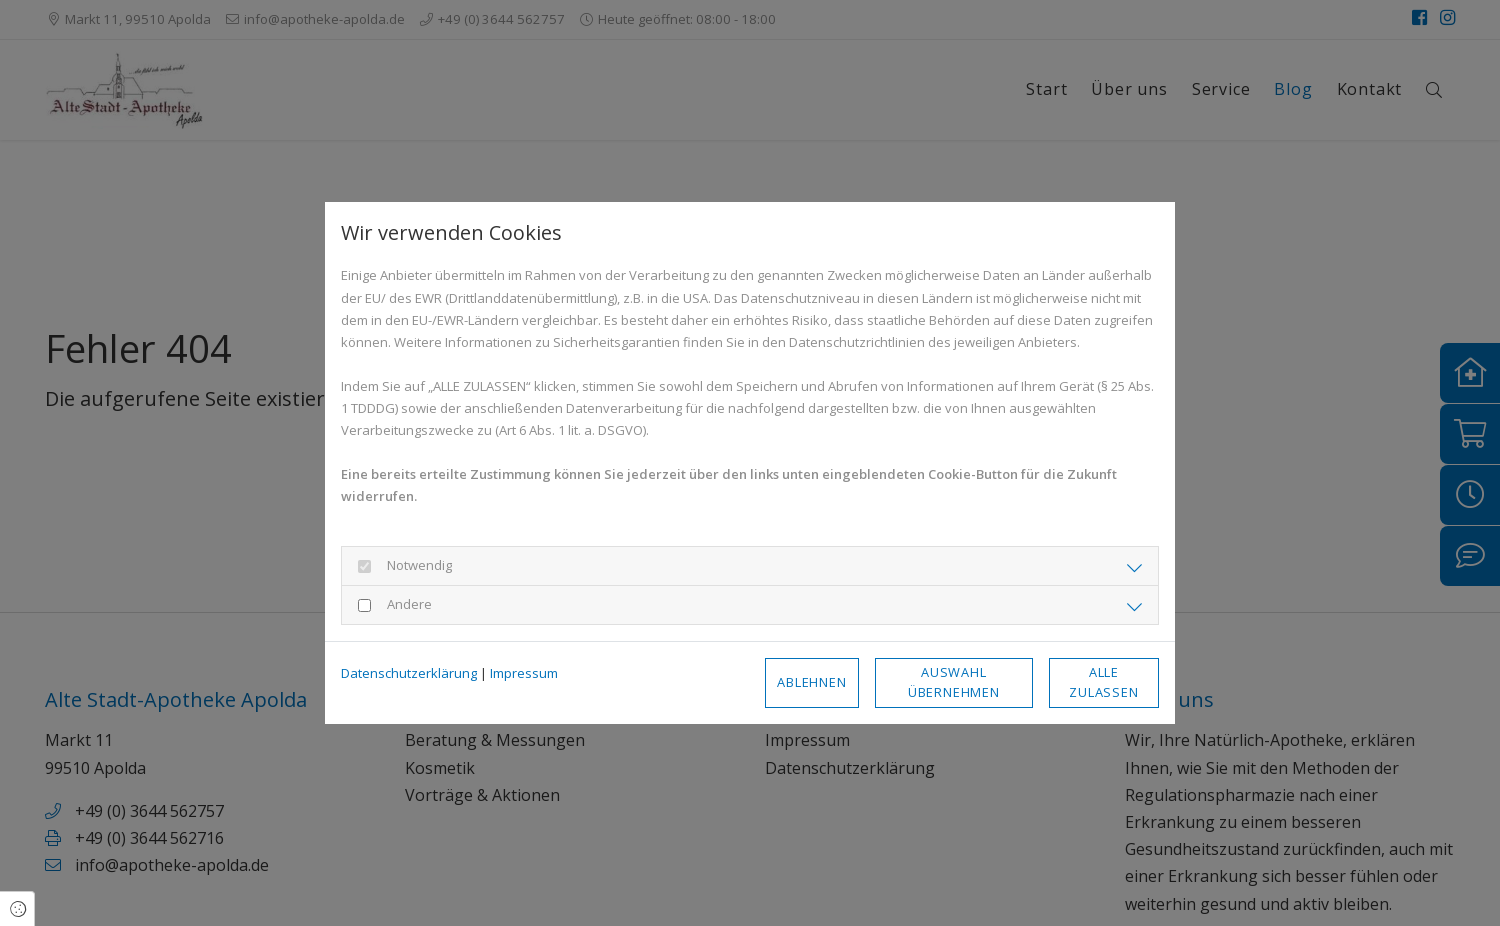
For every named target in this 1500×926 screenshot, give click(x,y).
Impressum (524, 673)
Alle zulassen (1103, 681)
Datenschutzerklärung (409, 673)
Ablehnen (811, 682)
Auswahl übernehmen (954, 681)
